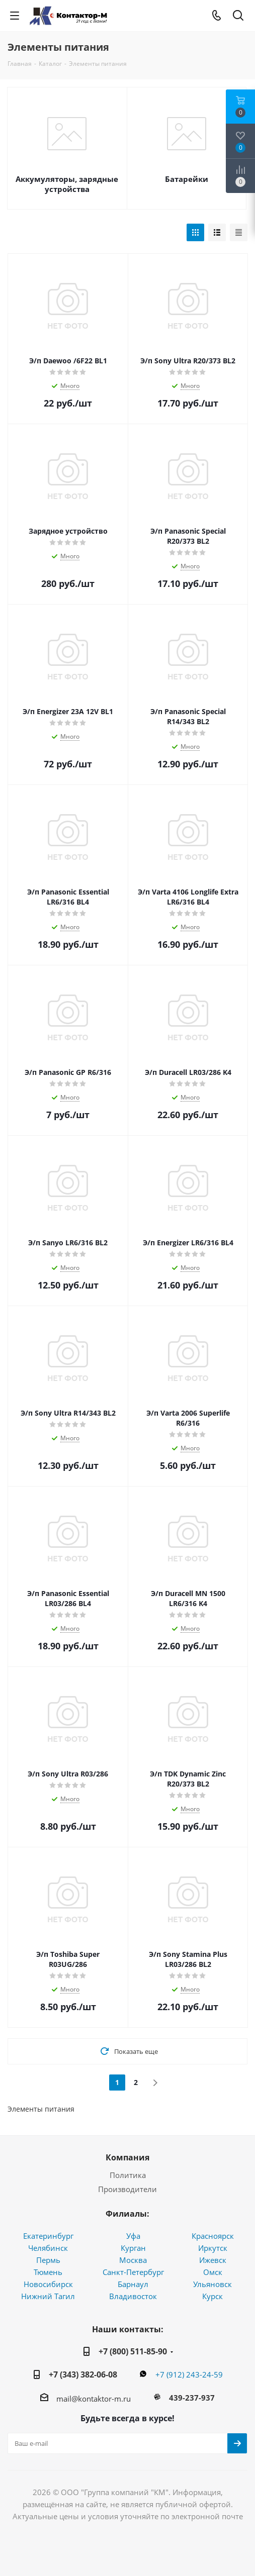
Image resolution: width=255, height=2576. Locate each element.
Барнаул (133, 2284)
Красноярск (213, 2236)
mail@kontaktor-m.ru (93, 2399)
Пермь (48, 2260)
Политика (128, 2175)
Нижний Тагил (48, 2296)
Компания (127, 2157)
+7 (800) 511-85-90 (133, 2351)
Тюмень (48, 2272)
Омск (212, 2272)
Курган (133, 2248)
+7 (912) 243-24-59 (189, 2374)
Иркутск (212, 2248)
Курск (212, 2296)
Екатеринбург (48, 2236)
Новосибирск (48, 2284)
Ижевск (212, 2260)
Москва (133, 2260)
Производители (127, 2189)
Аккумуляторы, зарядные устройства (67, 184)
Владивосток (133, 2296)
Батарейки (186, 179)
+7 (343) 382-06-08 (83, 2374)
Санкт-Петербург (133, 2272)
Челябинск (48, 2248)
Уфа (133, 2236)
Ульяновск (212, 2284)
